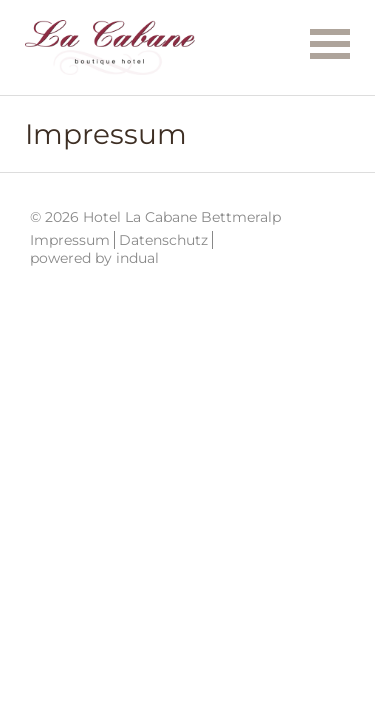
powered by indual (94, 258)
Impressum (70, 240)
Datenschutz (163, 240)
